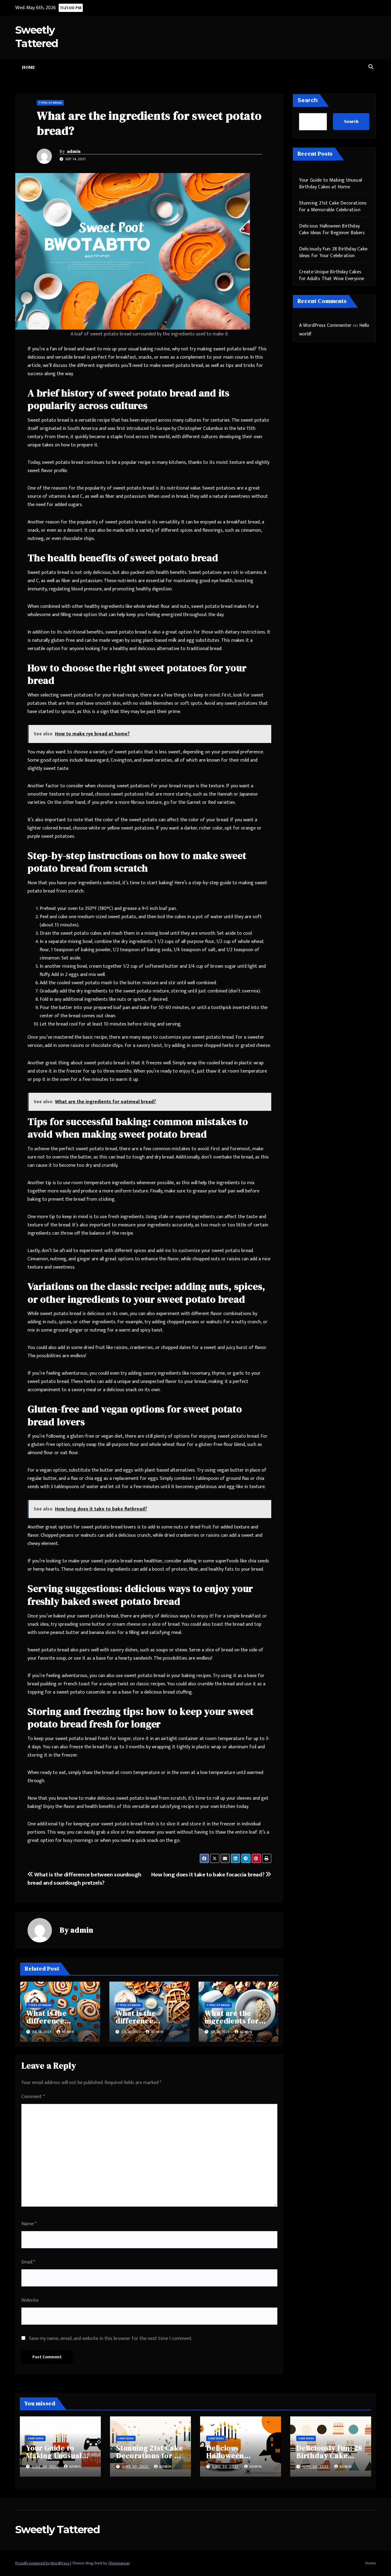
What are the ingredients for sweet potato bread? (149, 123)
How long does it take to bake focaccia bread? (211, 1874)
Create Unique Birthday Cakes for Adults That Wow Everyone (331, 275)
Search (308, 100)
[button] (370, 67)
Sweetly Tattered (57, 2529)
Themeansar (119, 2563)
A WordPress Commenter (325, 325)
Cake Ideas (36, 2438)
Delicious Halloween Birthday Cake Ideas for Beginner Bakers (332, 229)
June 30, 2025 (46, 2466)
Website (29, 2300)
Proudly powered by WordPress (42, 2563)
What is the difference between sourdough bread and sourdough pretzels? (84, 1879)
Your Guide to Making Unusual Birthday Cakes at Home (330, 183)
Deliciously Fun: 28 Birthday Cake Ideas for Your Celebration (333, 252)
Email (28, 2262)
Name (28, 2224)
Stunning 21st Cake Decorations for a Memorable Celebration (333, 206)
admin (74, 151)
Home (28, 67)
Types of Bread (50, 102)
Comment (33, 2097)
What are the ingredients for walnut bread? (232, 2021)
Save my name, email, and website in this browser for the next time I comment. (110, 2338)
